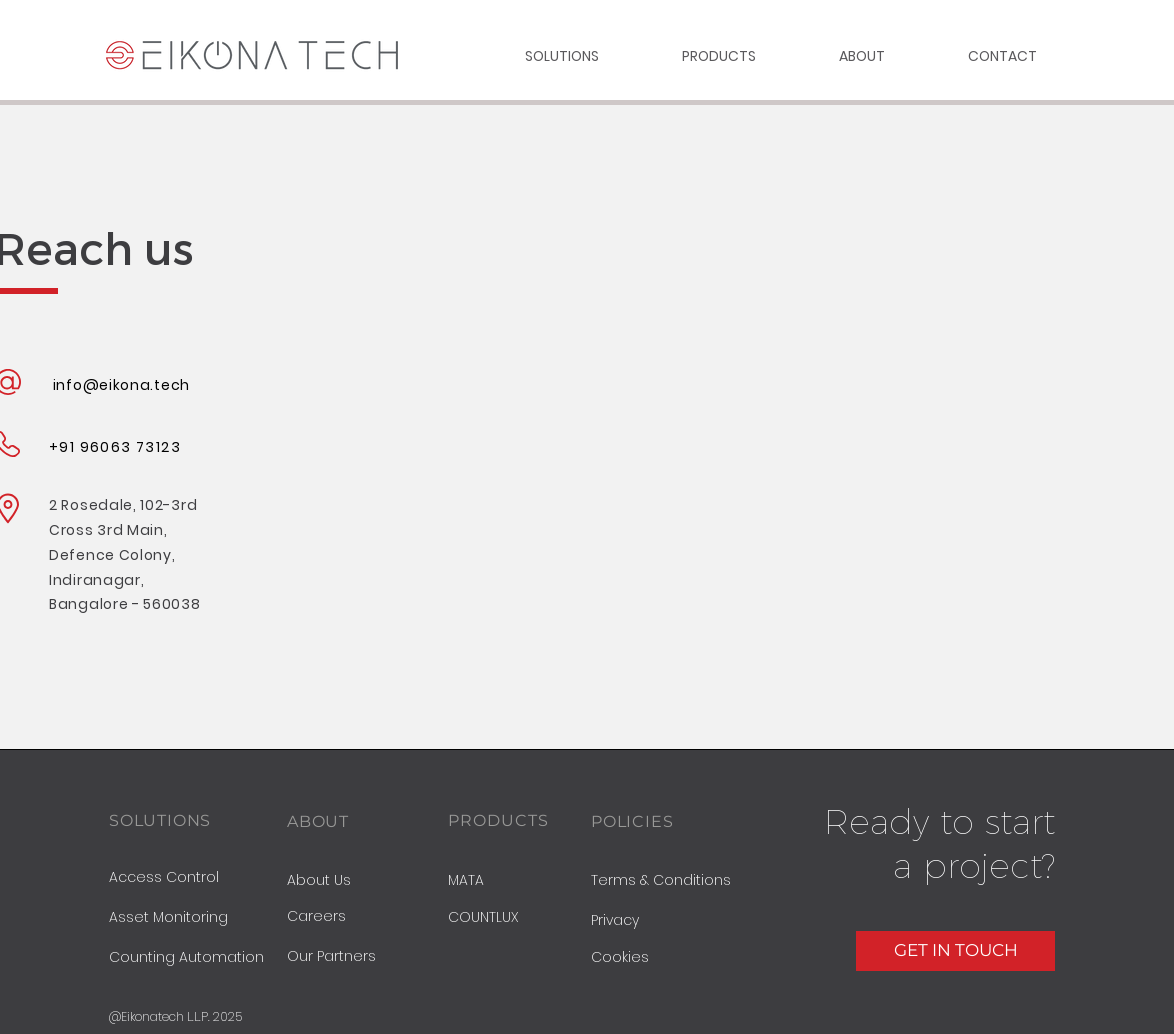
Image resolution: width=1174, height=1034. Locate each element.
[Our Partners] (367, 957)
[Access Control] (194, 878)
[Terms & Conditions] (671, 881)
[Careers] (367, 917)
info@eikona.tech (121, 385)
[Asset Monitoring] (194, 918)
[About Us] (367, 880)
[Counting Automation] (194, 958)
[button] (671, 921)
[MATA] (515, 881)
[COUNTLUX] (500, 918)
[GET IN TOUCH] (955, 951)
